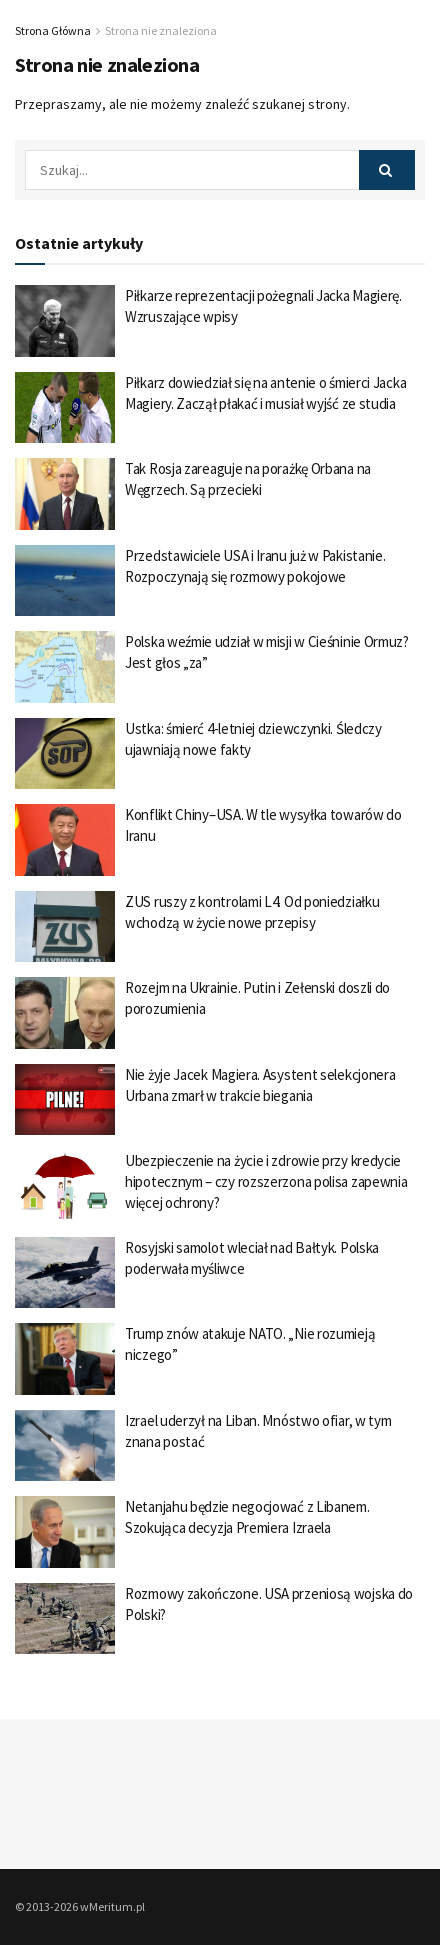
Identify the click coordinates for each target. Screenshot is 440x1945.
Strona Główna (53, 30)
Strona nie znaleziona (161, 30)
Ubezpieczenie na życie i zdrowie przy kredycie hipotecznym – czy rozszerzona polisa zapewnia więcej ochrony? (266, 1181)
